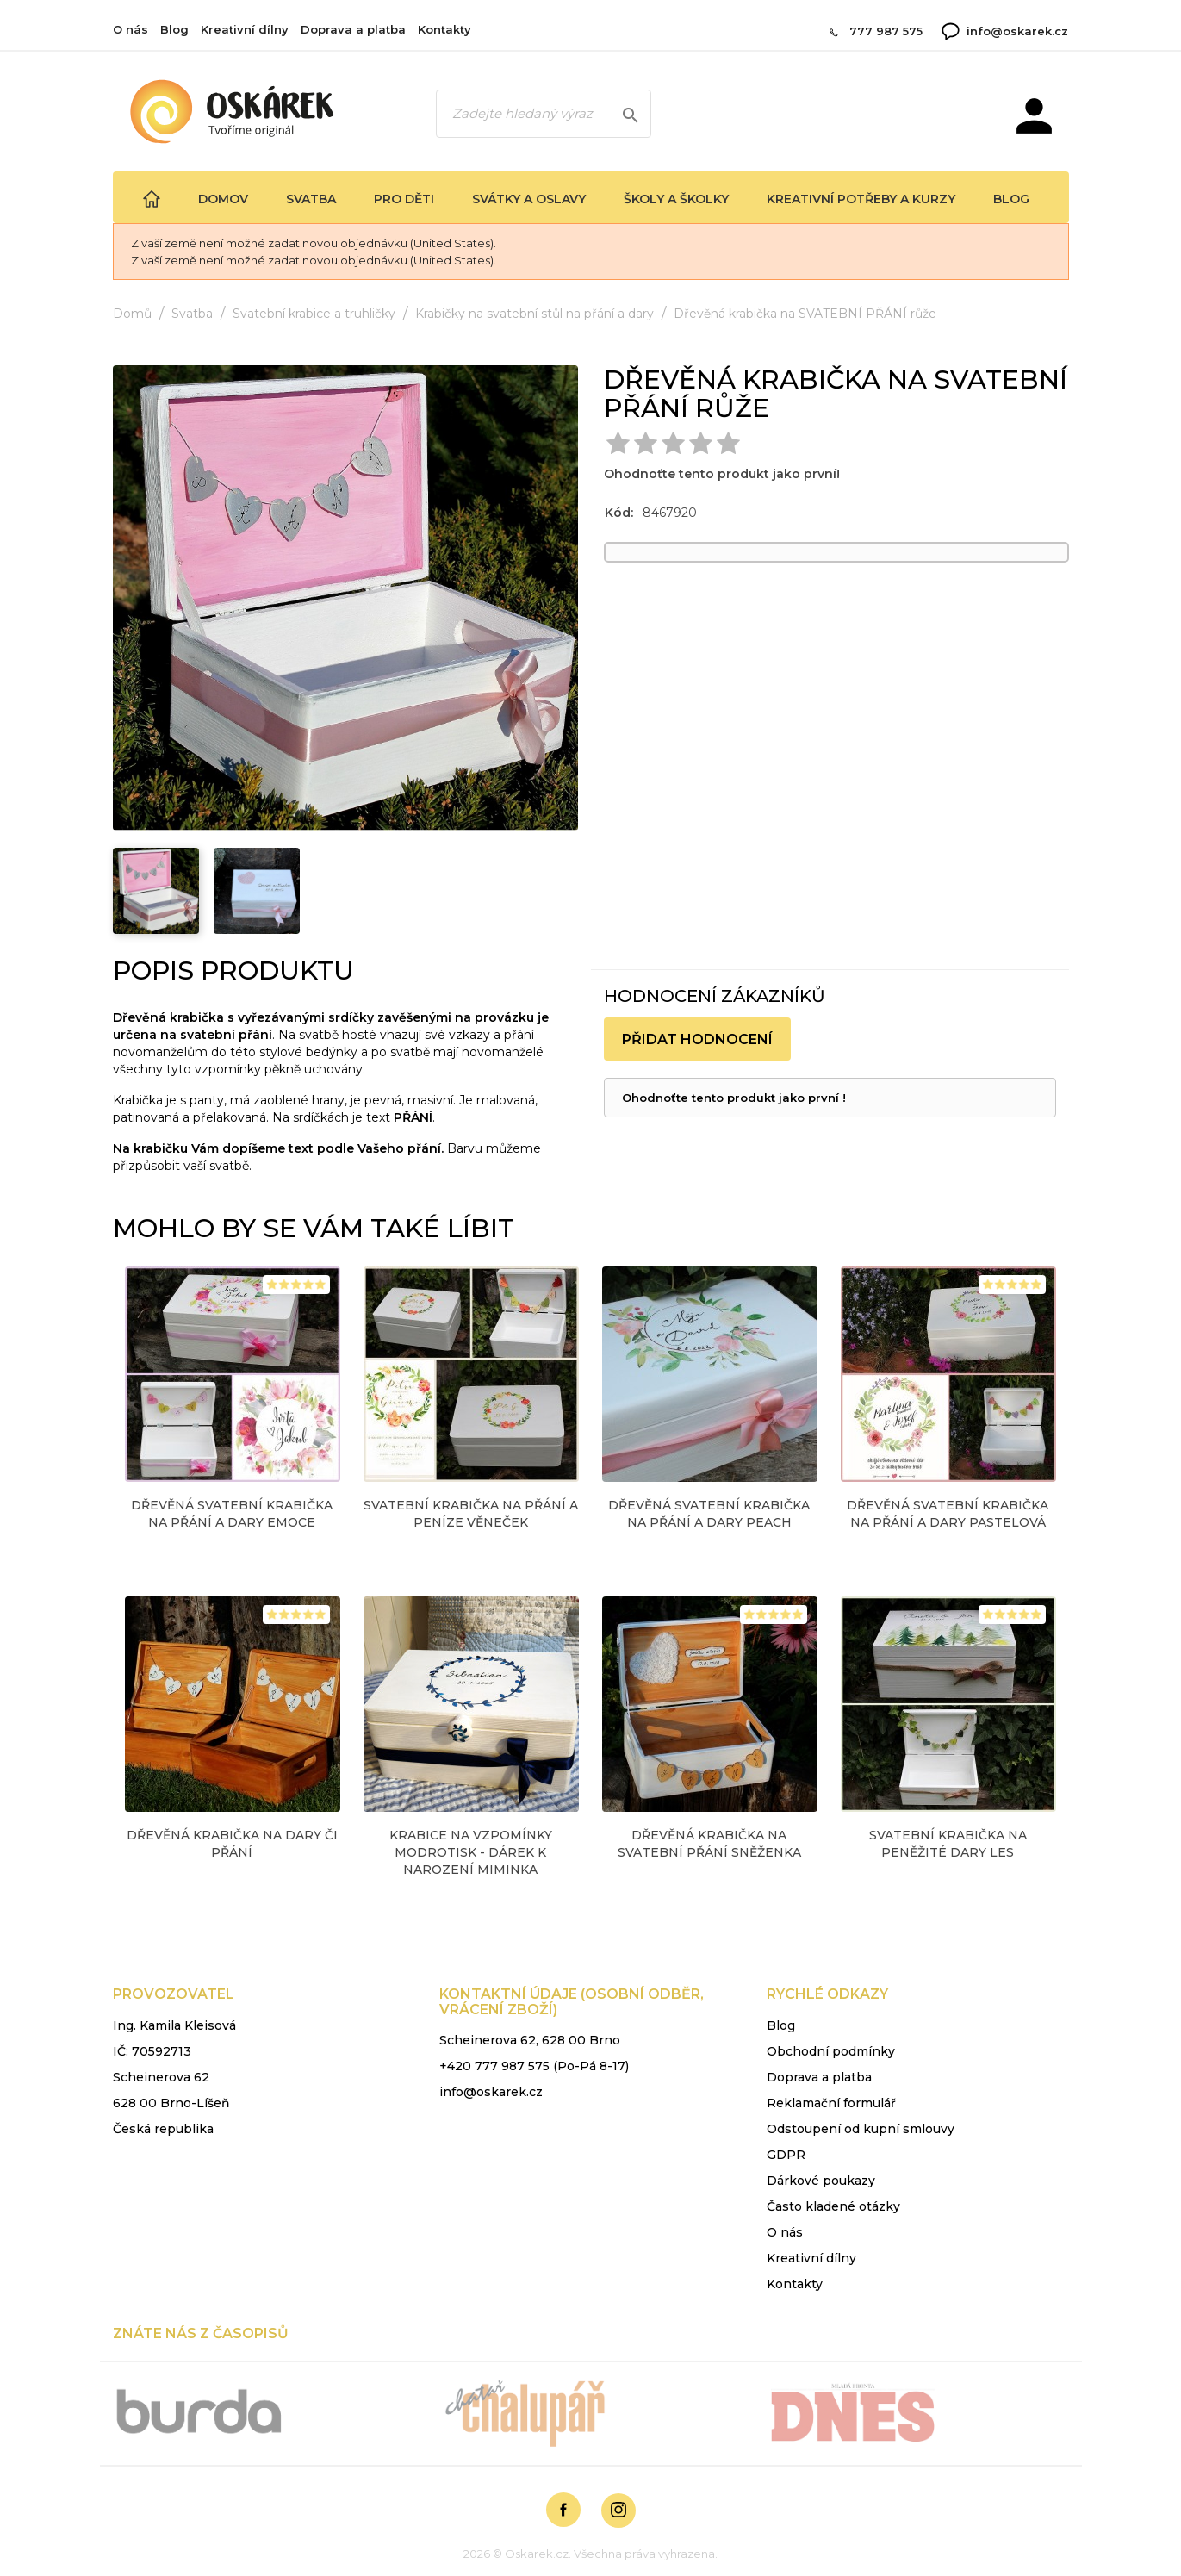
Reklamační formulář (831, 2103)
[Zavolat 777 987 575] (827, 31)
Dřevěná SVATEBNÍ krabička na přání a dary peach (709, 1513)
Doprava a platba (353, 29)
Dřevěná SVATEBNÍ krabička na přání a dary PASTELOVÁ (947, 1513)
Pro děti (404, 199)
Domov (223, 199)
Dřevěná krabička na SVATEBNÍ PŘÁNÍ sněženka (709, 1843)
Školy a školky (676, 199)
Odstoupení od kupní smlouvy (860, 2129)
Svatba (311, 199)
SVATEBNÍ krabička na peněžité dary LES (948, 1843)
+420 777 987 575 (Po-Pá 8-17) (534, 2066)
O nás (130, 29)
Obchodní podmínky (831, 2051)
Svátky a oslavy (529, 199)
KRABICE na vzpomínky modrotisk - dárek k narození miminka (470, 1852)
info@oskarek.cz (1017, 31)
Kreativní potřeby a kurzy (861, 199)
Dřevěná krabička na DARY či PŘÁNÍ (232, 1843)
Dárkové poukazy (821, 2180)
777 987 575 (886, 31)
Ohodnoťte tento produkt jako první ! (734, 1097)
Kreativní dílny (245, 29)
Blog (174, 29)
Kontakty (444, 29)
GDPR (786, 2154)
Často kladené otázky (833, 2206)
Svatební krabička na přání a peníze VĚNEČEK (471, 1513)
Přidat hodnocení (697, 1039)
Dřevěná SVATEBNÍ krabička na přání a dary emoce (232, 1513)
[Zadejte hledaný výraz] (543, 114)
